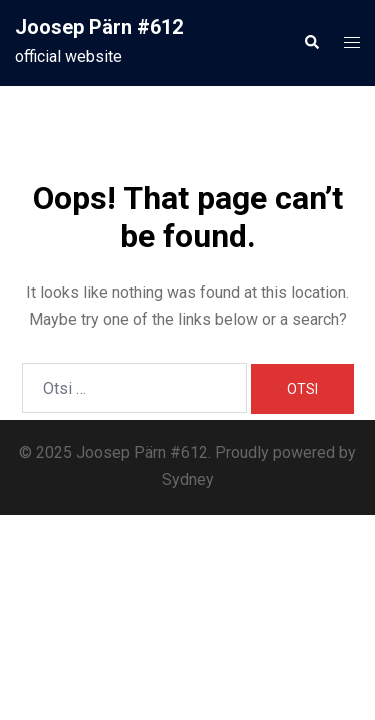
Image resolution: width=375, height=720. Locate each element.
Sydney (188, 479)
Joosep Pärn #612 (99, 27)
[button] (311, 43)
